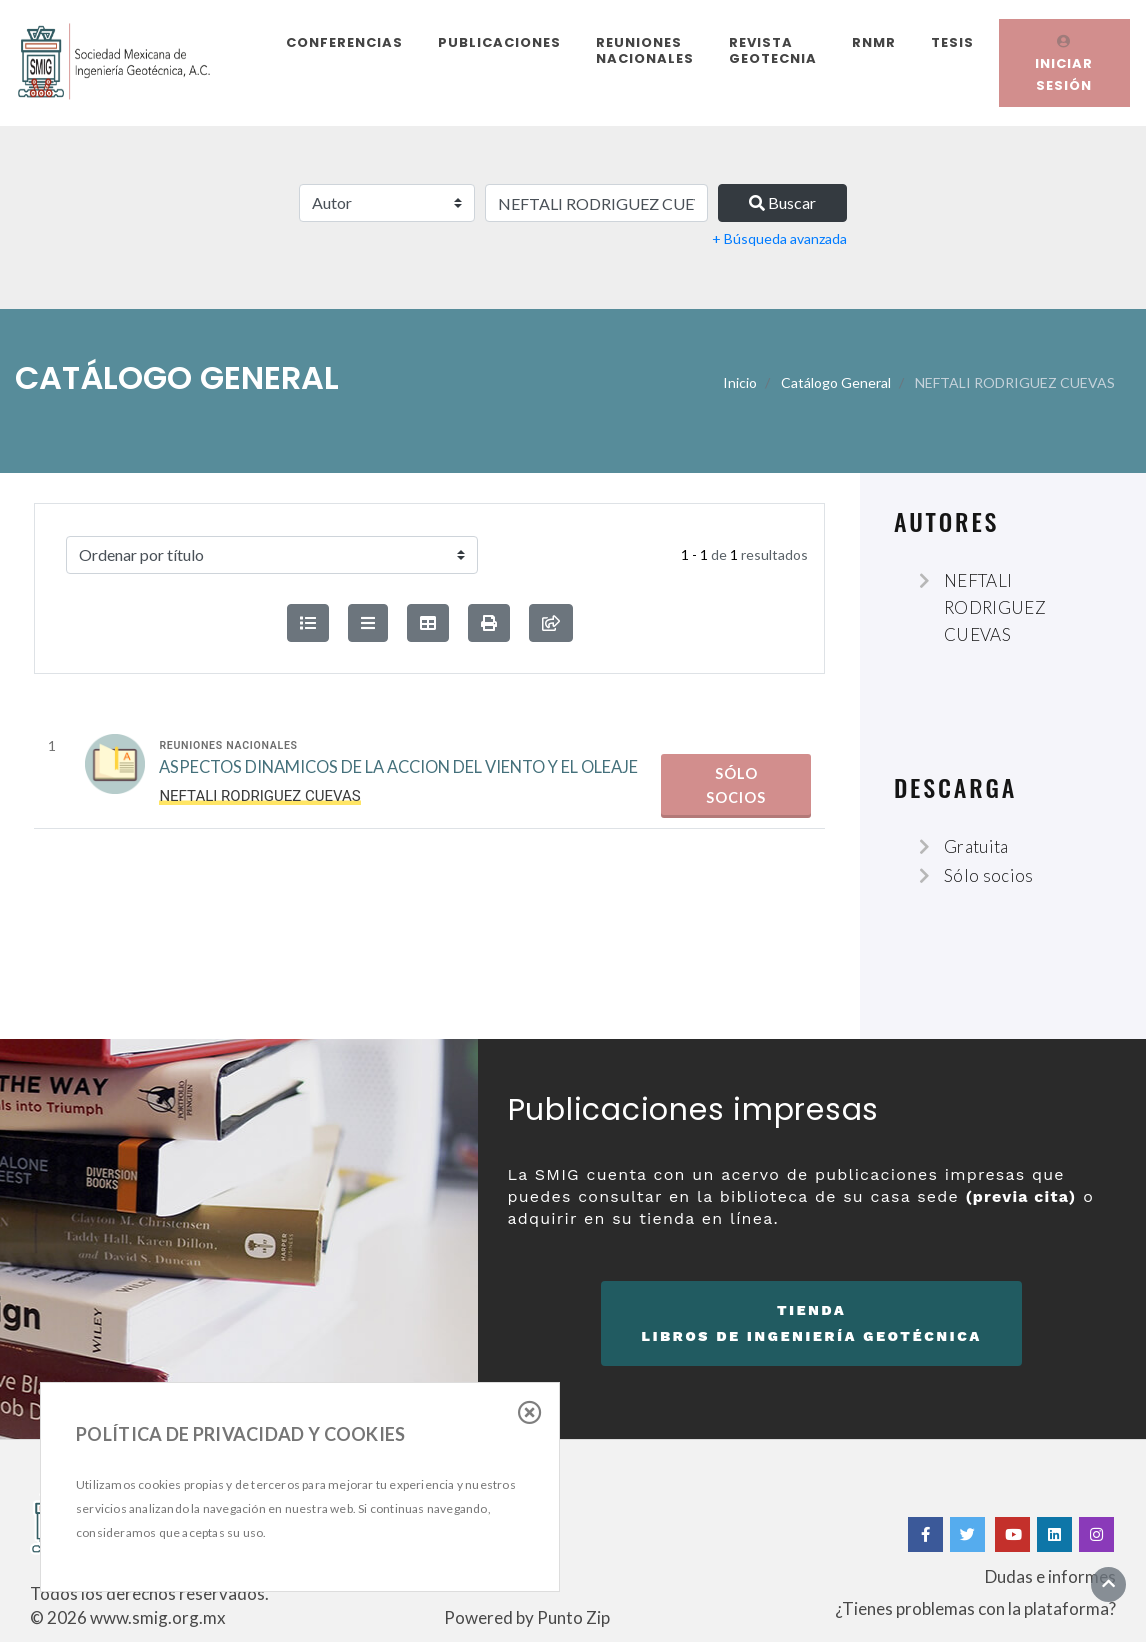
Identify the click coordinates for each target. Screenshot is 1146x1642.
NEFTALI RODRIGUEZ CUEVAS (995, 607)
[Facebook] (925, 1534)
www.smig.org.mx (158, 1617)
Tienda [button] (811, 1326)
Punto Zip (573, 1617)
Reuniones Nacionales (645, 50)
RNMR (874, 42)
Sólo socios (736, 785)
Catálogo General (836, 382)
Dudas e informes (1050, 1576)
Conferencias (344, 42)
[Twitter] (969, 1534)
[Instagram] (1096, 1534)
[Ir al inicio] (1108, 1583)
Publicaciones (499, 42)
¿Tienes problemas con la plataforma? (975, 1608)
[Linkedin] (1054, 1534)
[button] (489, 623)
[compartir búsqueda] (551, 623)
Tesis (952, 42)
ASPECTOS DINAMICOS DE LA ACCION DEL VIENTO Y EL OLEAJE (398, 768)
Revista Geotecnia (773, 50)
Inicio (740, 382)
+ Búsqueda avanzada (779, 238)
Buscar (782, 202)
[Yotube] (1012, 1534)
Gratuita (976, 846)
